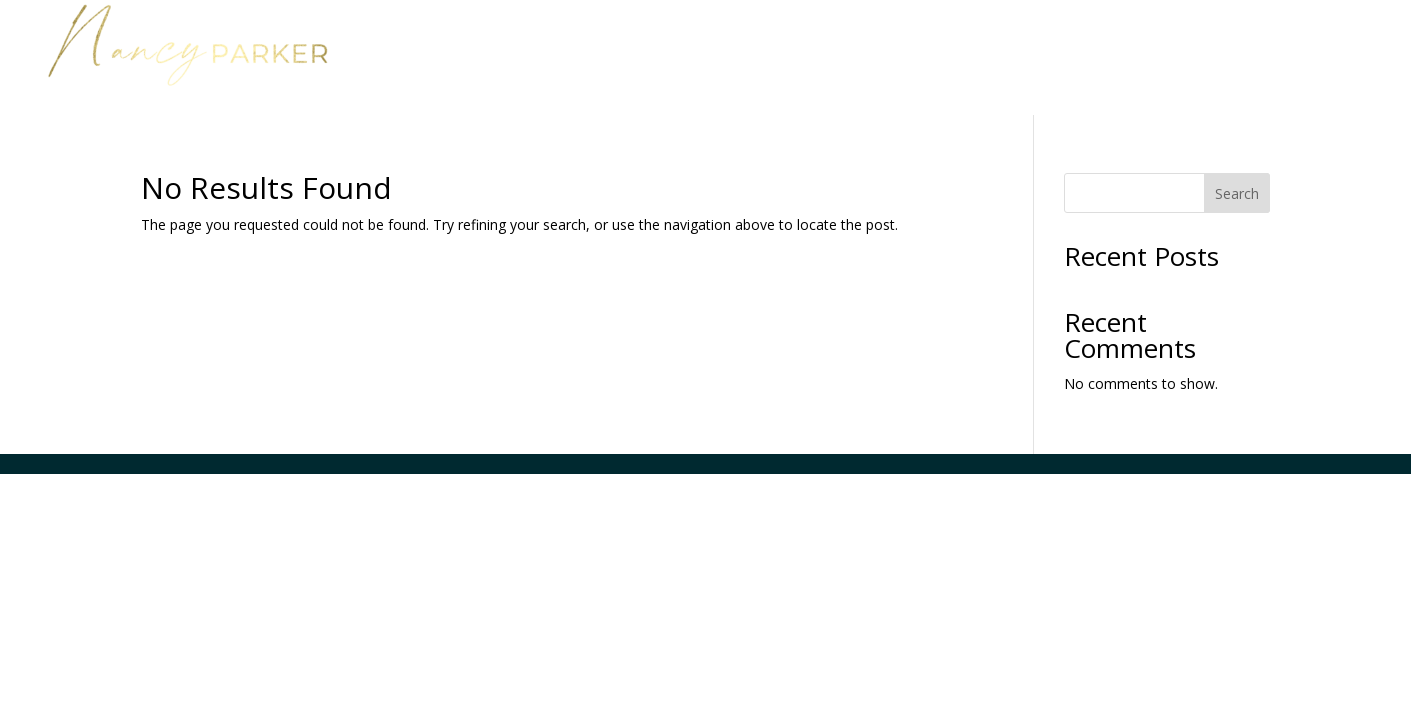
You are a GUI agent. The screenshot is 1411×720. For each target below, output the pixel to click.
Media (1247, 38)
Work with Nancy (1016, 38)
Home (885, 38)
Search (1237, 193)
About (1167, 38)
